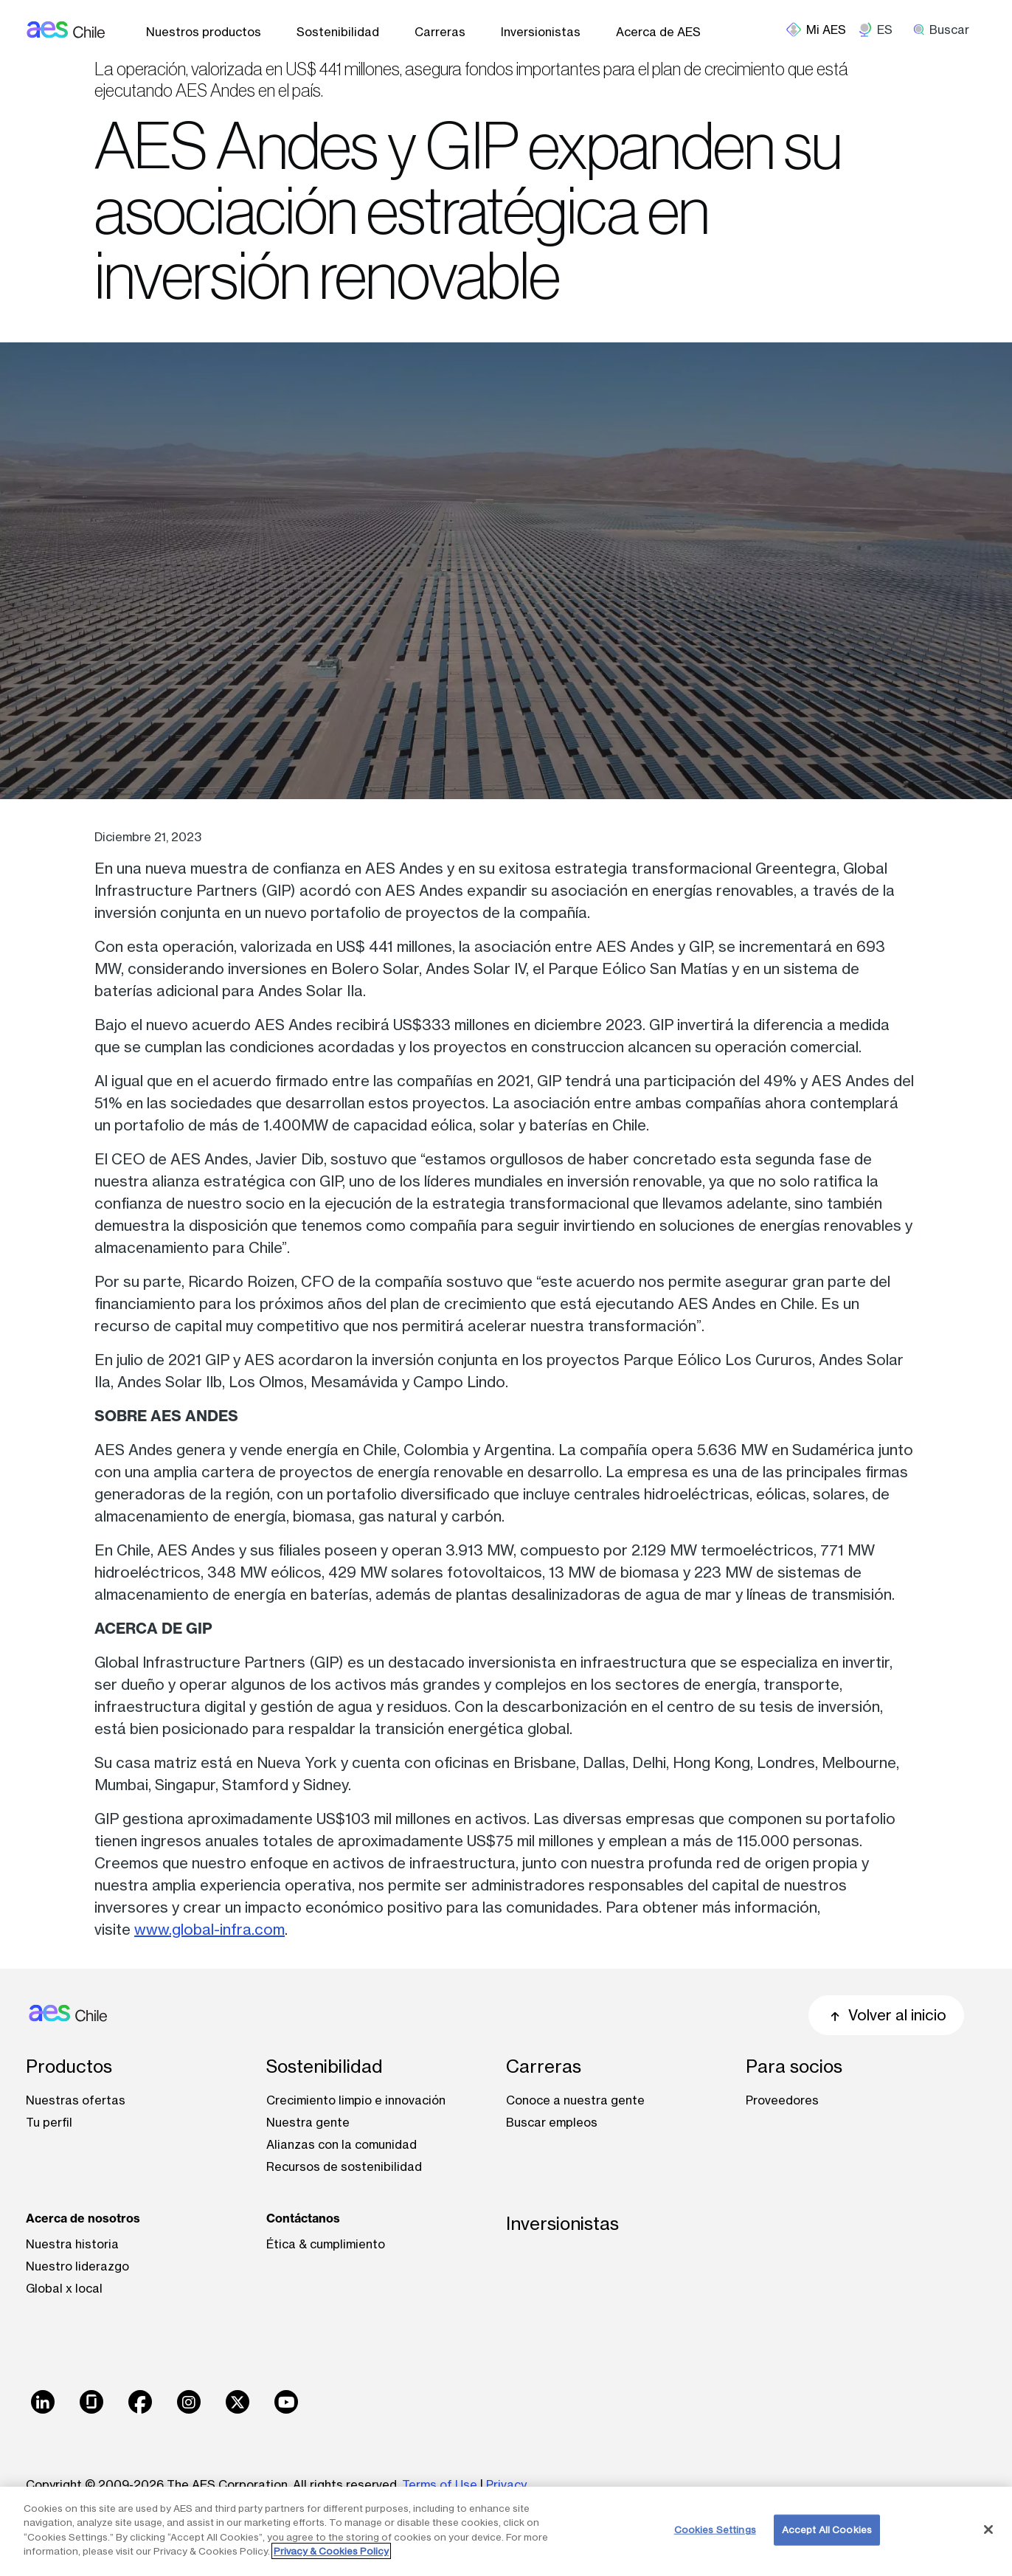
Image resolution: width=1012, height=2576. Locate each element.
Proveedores (782, 2100)
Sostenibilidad (338, 31)
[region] (506, 2531)
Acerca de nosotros (83, 2218)
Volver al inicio (886, 2015)
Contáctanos (303, 2218)
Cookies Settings (715, 2529)
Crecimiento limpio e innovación (356, 2100)
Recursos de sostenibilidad (344, 2166)
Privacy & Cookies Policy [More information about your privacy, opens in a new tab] (331, 2551)
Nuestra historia (72, 2244)
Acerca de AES (658, 31)
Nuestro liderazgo (77, 2266)
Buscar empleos (551, 2122)
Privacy (506, 2484)
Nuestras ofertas (75, 2100)
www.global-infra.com (209, 1929)
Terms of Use (439, 2484)
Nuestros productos (203, 31)
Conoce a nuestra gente (575, 2100)
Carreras (440, 31)
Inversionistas (540, 31)
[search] (946, 29)
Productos (69, 2066)
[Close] (988, 2529)
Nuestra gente (308, 2122)
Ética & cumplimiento (325, 2244)
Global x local (64, 2288)
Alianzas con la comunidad (341, 2144)
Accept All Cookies (827, 2529)
